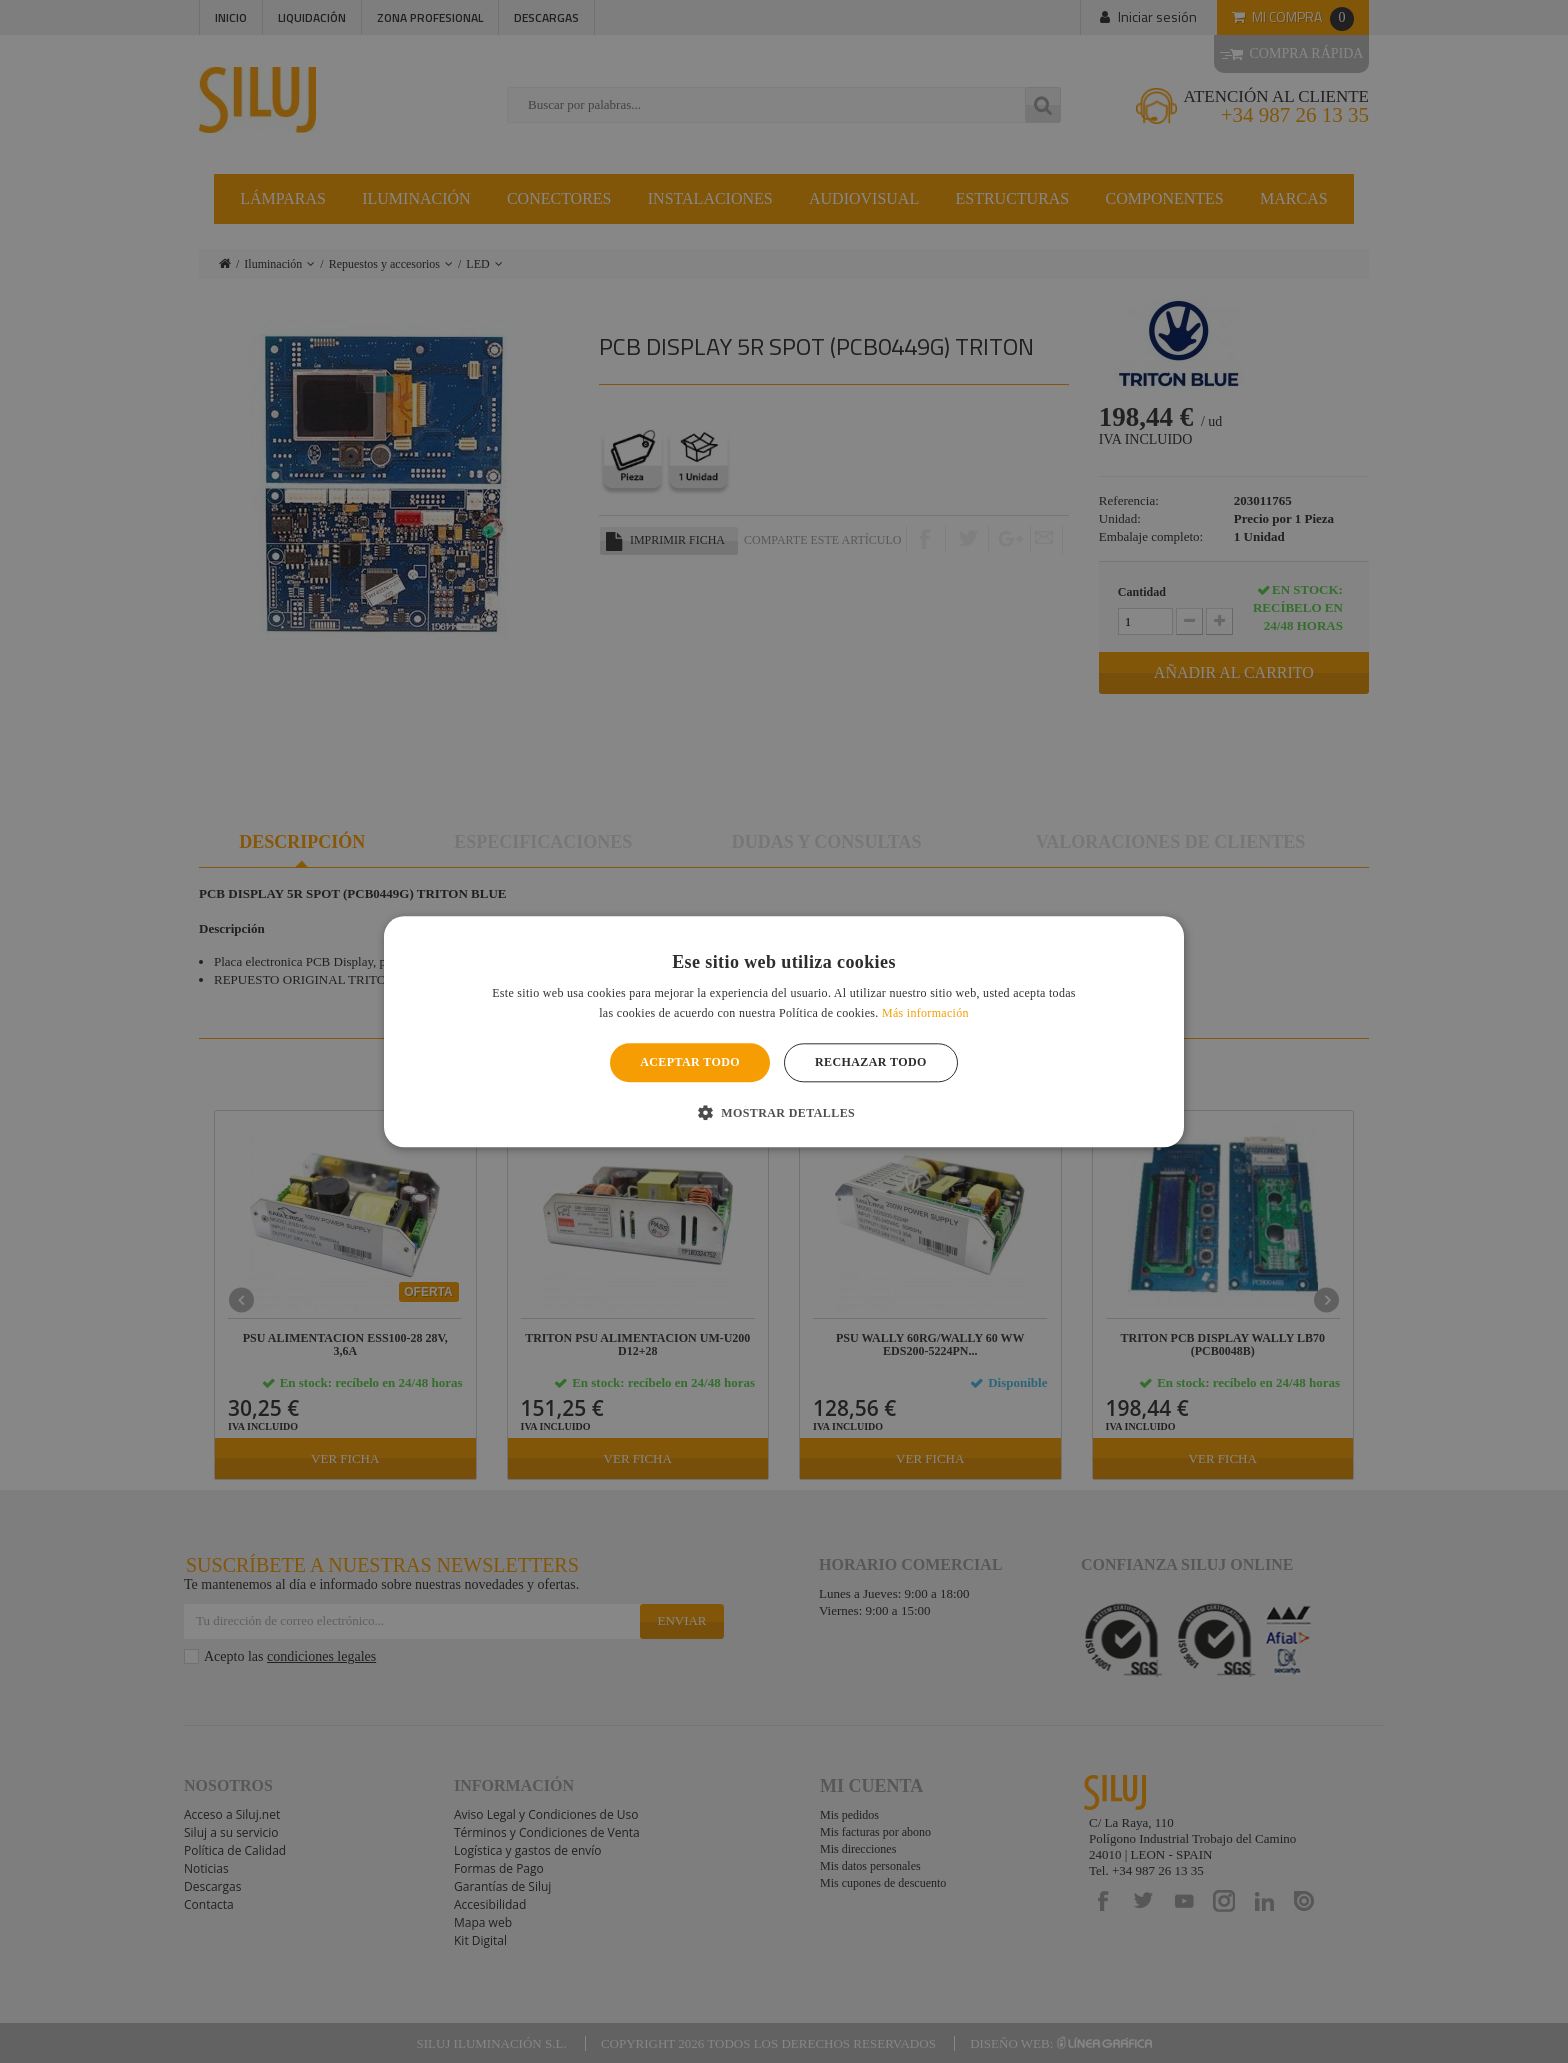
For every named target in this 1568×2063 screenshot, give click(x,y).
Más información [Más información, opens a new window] (925, 1013)
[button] (784, 1112)
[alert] (784, 1031)
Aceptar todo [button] (690, 1063)
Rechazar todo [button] (871, 1063)
